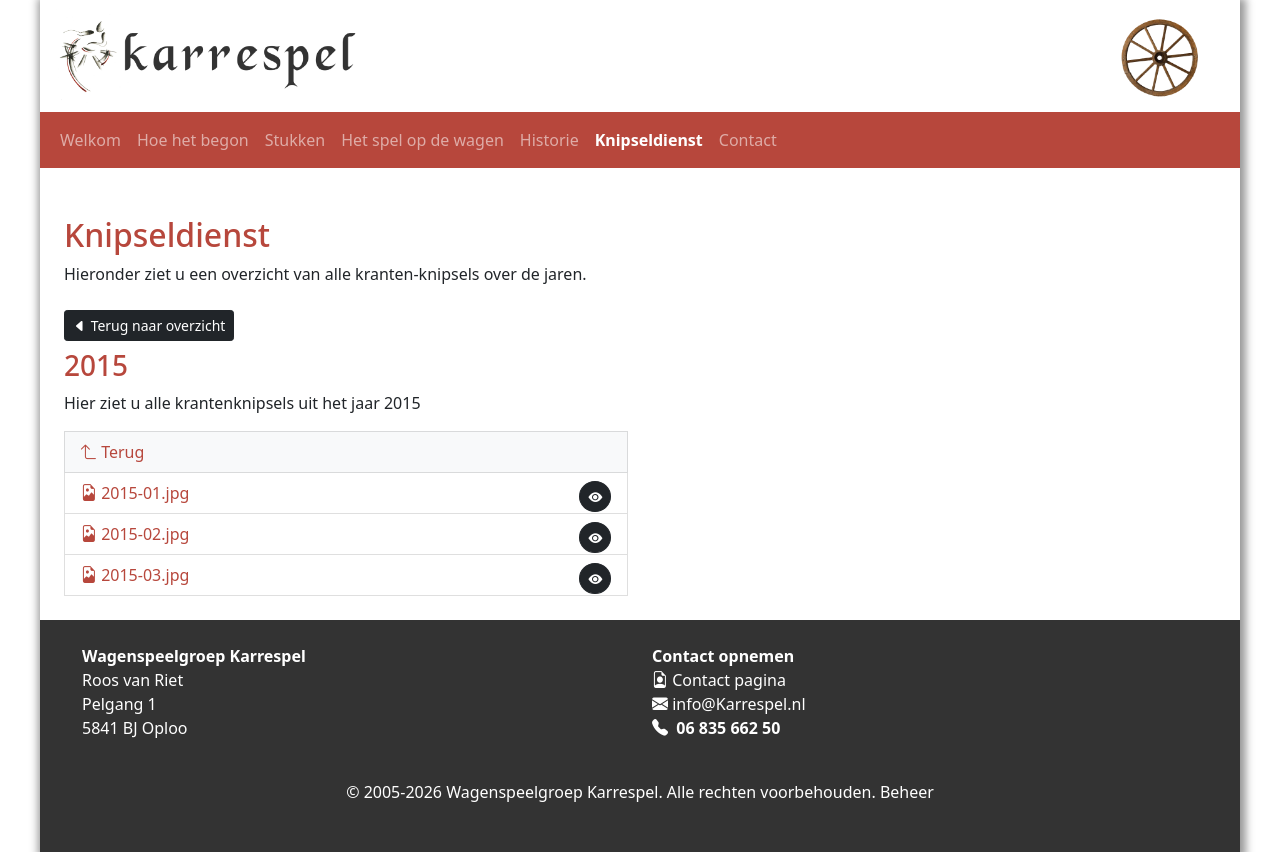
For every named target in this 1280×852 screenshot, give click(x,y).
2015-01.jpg (135, 493)
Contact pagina (729, 680)
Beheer (907, 792)
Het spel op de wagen (422, 140)
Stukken (295, 140)
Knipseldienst (649, 140)
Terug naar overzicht (149, 325)
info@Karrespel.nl (738, 704)
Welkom (90, 140)
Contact (748, 140)
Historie (549, 140)
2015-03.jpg (135, 575)
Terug (112, 452)
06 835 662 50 (728, 728)
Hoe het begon (193, 140)
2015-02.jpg (135, 534)
